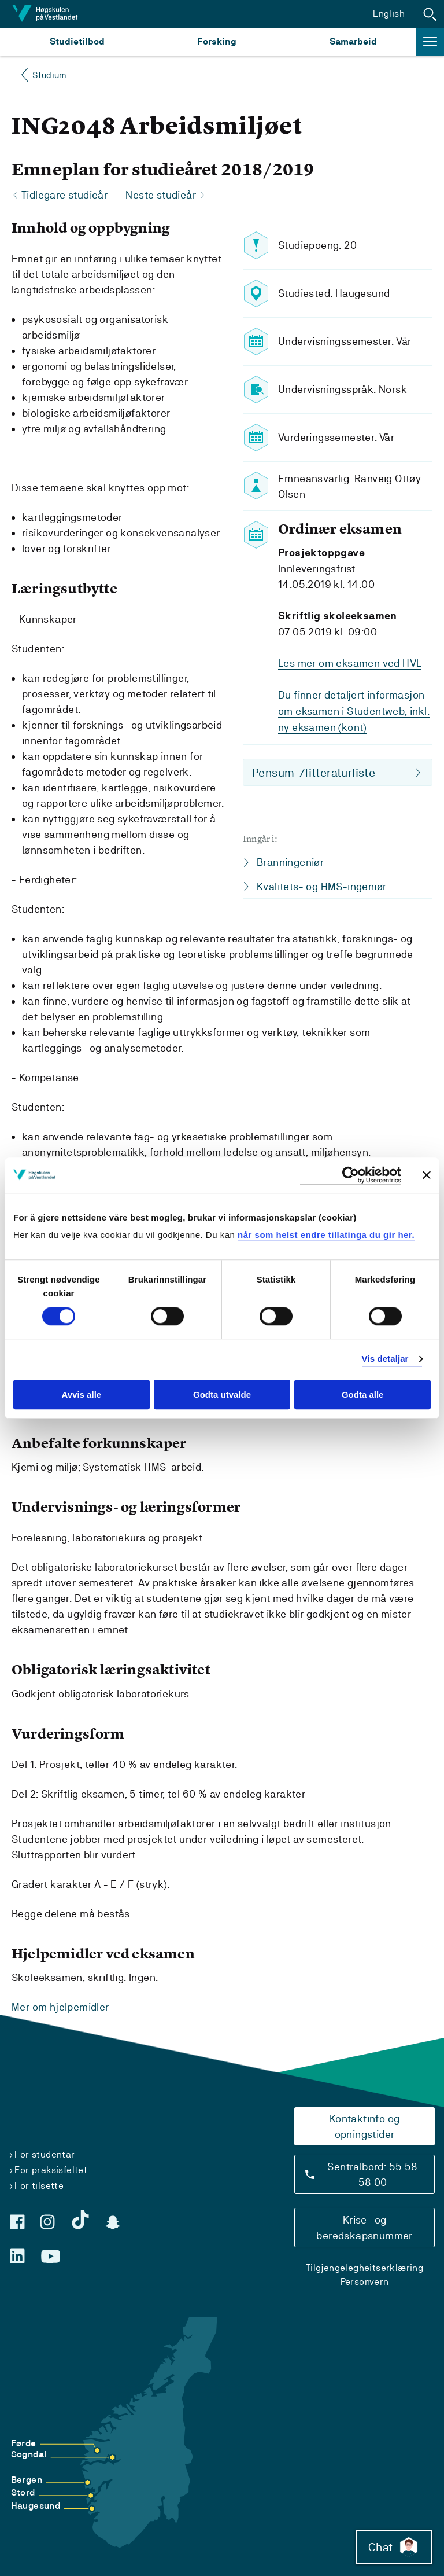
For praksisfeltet (50, 2170)
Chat (394, 2547)
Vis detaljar (385, 1359)
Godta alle (363, 1394)
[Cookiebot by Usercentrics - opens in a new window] (350, 1175)
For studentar (44, 2154)
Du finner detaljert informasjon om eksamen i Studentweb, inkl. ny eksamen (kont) (354, 710)
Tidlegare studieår (64, 195)
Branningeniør (290, 860)
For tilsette (39, 2185)
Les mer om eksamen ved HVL (349, 663)
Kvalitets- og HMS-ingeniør (321, 884)
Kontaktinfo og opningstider (365, 2126)
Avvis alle (81, 1394)
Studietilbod (77, 41)
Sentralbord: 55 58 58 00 (372, 2174)
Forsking (216, 41)
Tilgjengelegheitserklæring (364, 2267)
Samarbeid (353, 41)
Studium (49, 75)
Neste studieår (160, 195)
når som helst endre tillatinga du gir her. (326, 1235)
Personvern (365, 2281)
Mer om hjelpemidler (60, 2007)
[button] (430, 14)
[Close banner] (427, 1175)
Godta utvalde (222, 1394)
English (389, 13)
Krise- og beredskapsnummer (364, 2227)
